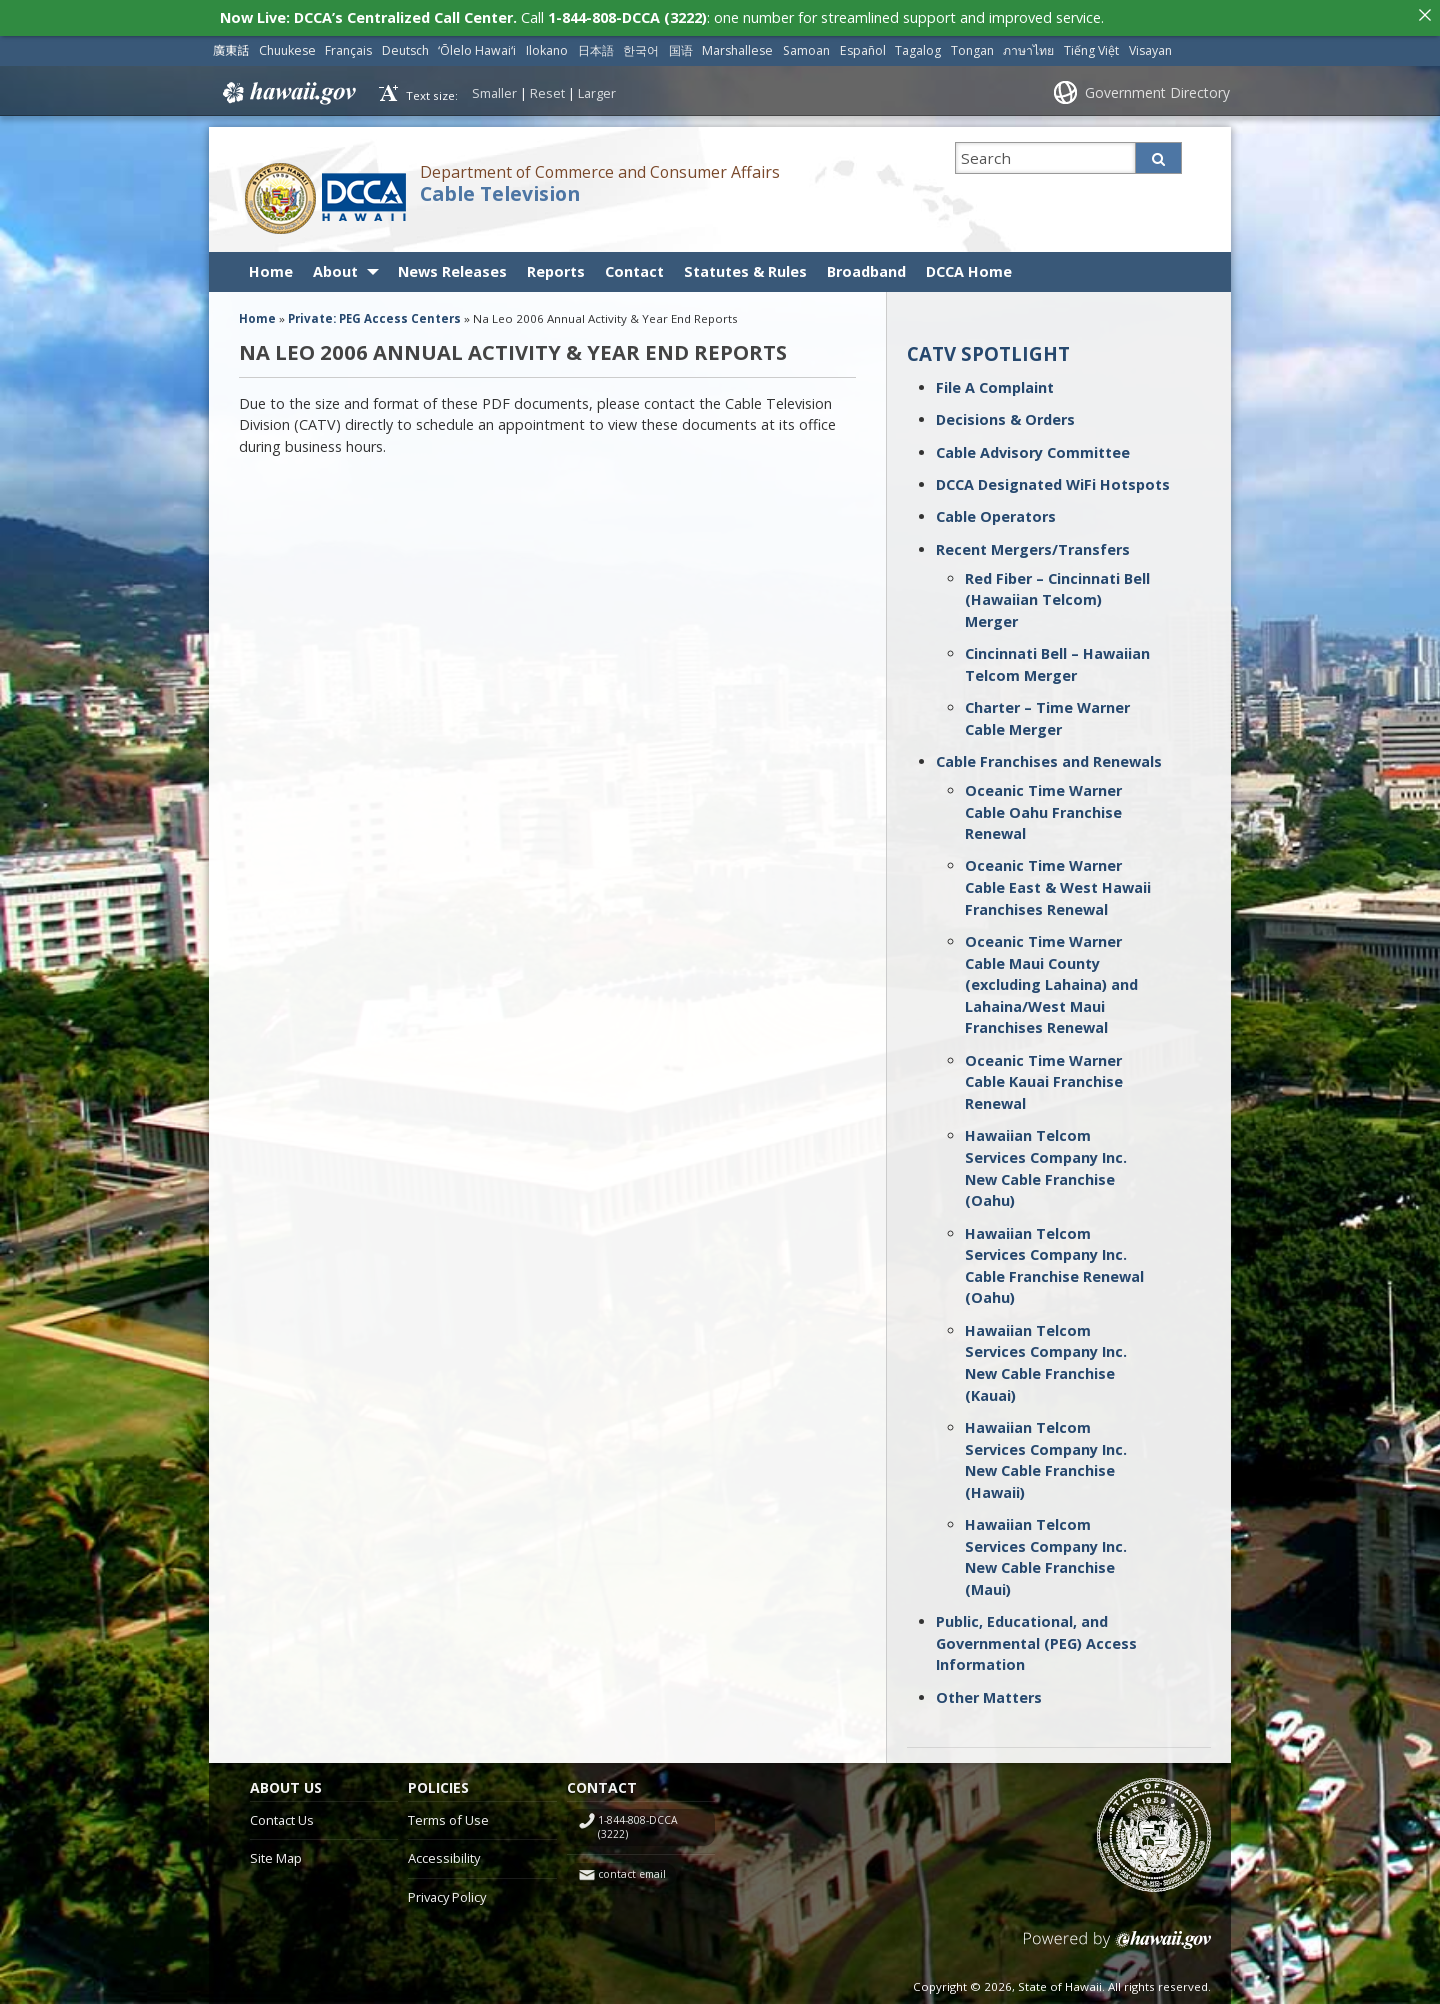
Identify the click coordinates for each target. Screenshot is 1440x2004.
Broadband (866, 266)
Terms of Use (448, 1815)
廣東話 (231, 45)
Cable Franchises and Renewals (1049, 756)
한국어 (641, 45)
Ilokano (547, 45)
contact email (632, 1869)
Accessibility (444, 1853)
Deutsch (405, 45)
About (335, 266)
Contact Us (282, 1815)
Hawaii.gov (287, 88)
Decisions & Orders (1005, 414)
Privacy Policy (447, 1892)
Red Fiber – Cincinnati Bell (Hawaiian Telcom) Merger (1057, 595)
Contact (634, 266)
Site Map (276, 1853)
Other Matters (989, 1692)
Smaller (494, 88)
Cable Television (500, 189)
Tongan (972, 45)
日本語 (596, 45)
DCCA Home (969, 266)
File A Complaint (995, 382)
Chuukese (287, 45)
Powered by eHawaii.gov (1117, 1942)
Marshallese (737, 45)
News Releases (452, 266)
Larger (597, 88)
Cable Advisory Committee (1033, 447)
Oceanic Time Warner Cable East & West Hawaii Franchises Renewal (1058, 883)
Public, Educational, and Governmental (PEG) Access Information (1036, 1638)
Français (348, 45)
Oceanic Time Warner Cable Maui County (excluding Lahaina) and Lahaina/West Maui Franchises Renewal (1051, 979)
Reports (556, 266)
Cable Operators (996, 511)
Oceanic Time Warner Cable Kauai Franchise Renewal (1044, 1077)
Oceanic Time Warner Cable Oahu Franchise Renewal (1043, 807)
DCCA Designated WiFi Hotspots (1053, 479)
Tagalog (918, 45)
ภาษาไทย (1028, 45)
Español (863, 45)
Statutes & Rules (745, 266)
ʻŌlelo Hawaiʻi (477, 45)
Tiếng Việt (1091, 45)
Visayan (1150, 45)
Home (271, 266)
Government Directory (1157, 87)
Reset (547, 88)
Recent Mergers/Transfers (1033, 544)
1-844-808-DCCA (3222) (638, 1822)
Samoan (806, 45)
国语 (681, 45)
